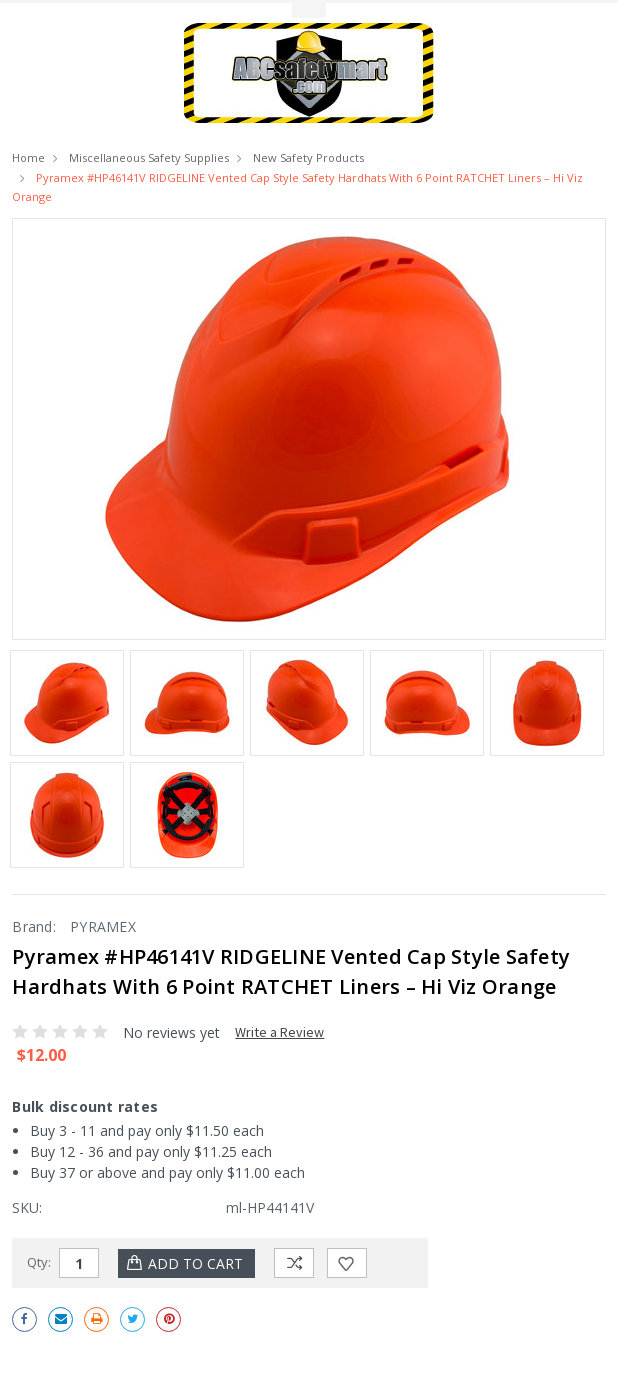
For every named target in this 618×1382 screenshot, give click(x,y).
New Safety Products (308, 157)
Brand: (34, 926)
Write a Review (279, 1032)
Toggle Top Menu (309, 10)
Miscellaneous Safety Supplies (149, 157)
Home (28, 157)
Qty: (39, 1262)
